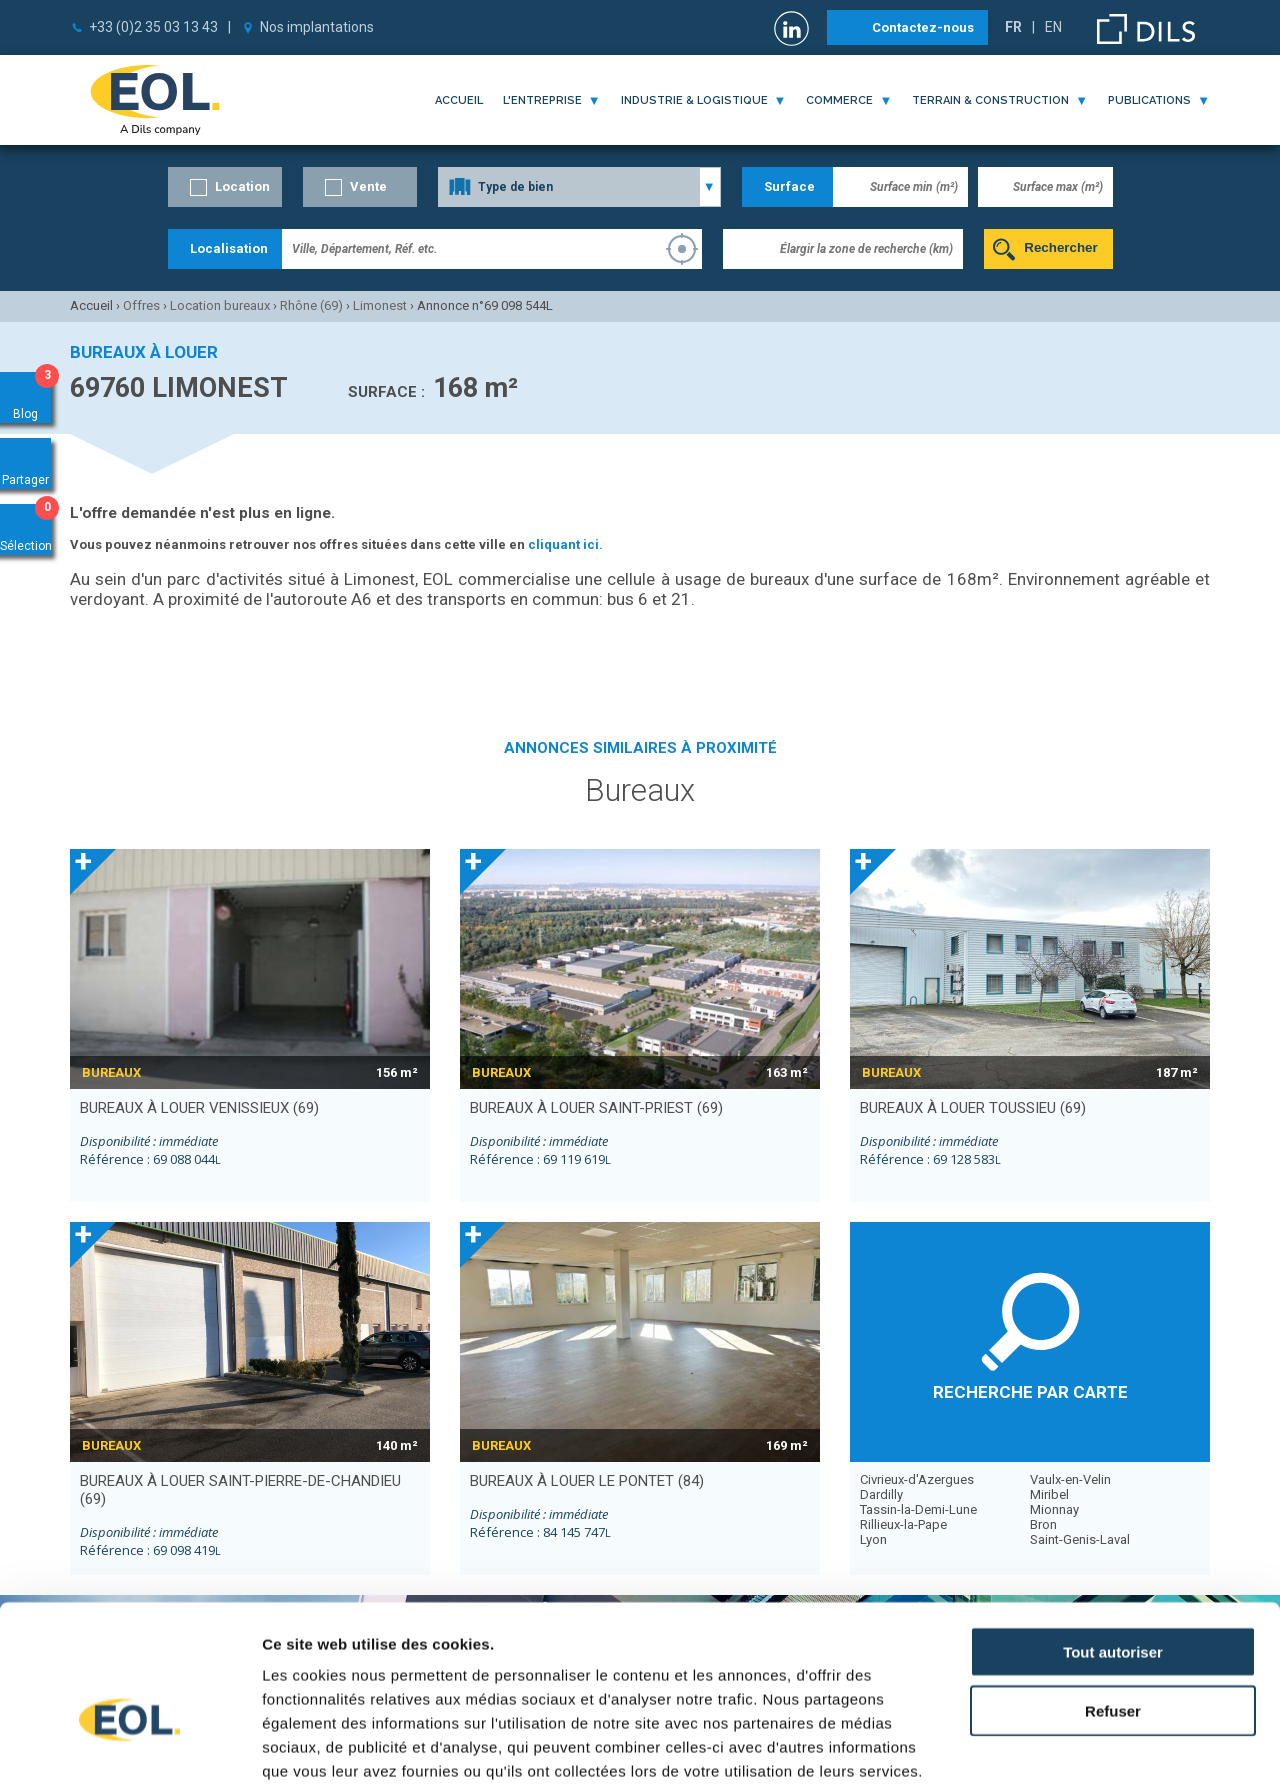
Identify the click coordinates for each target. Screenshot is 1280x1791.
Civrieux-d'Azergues (917, 1479)
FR (1013, 27)
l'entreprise (542, 100)
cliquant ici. (565, 544)
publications (1149, 100)
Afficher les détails (1101, 1751)
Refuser (1113, 1602)
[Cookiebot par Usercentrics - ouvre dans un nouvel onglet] (129, 1752)
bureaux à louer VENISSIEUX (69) (199, 1108)
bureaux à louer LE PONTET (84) (587, 1481)
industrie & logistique (694, 100)
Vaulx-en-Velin (1070, 1479)
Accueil (459, 100)
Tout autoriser (1113, 1543)
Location (242, 186)
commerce (839, 100)
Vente (368, 186)
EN (1053, 27)
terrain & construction (990, 100)
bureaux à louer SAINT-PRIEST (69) (596, 1108)
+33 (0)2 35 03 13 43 (153, 27)
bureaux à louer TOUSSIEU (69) (973, 1108)
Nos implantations (317, 27)
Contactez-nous (923, 27)
